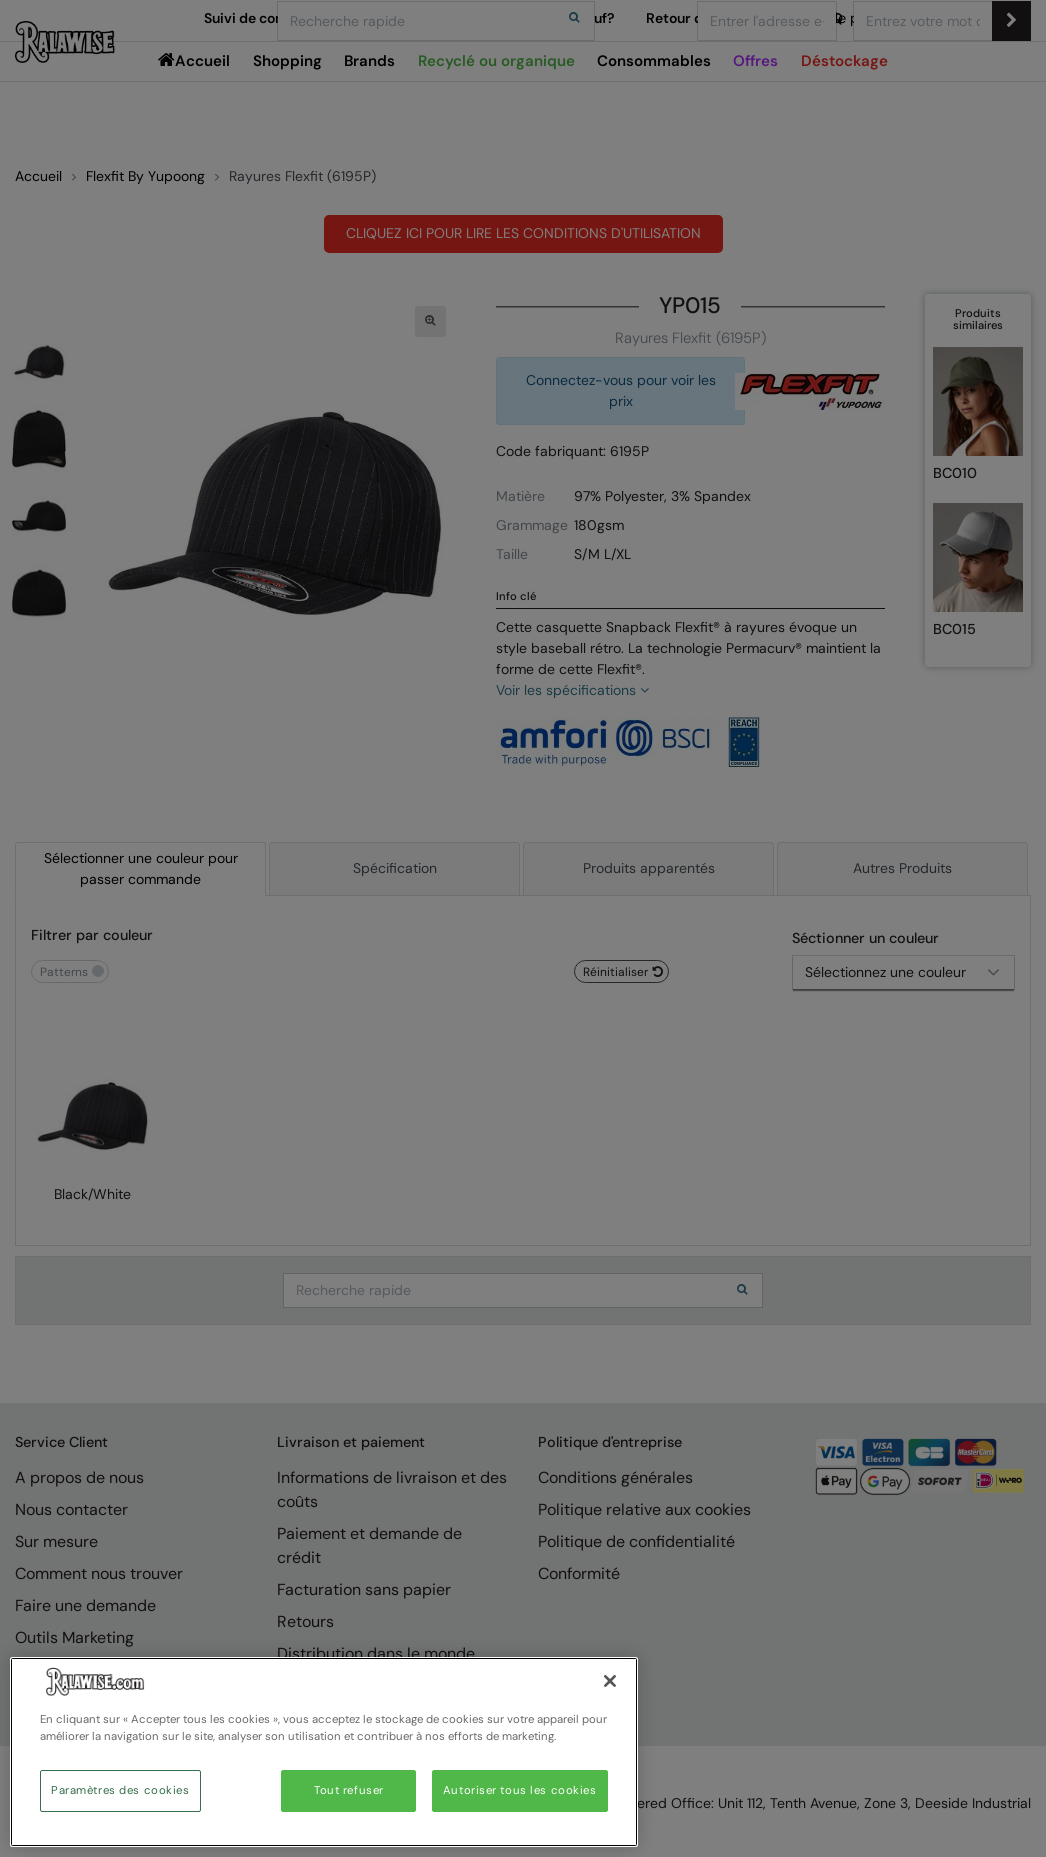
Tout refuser (349, 1790)
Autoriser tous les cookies (520, 1790)
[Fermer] (610, 1681)
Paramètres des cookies (120, 1790)
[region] (324, 1752)
